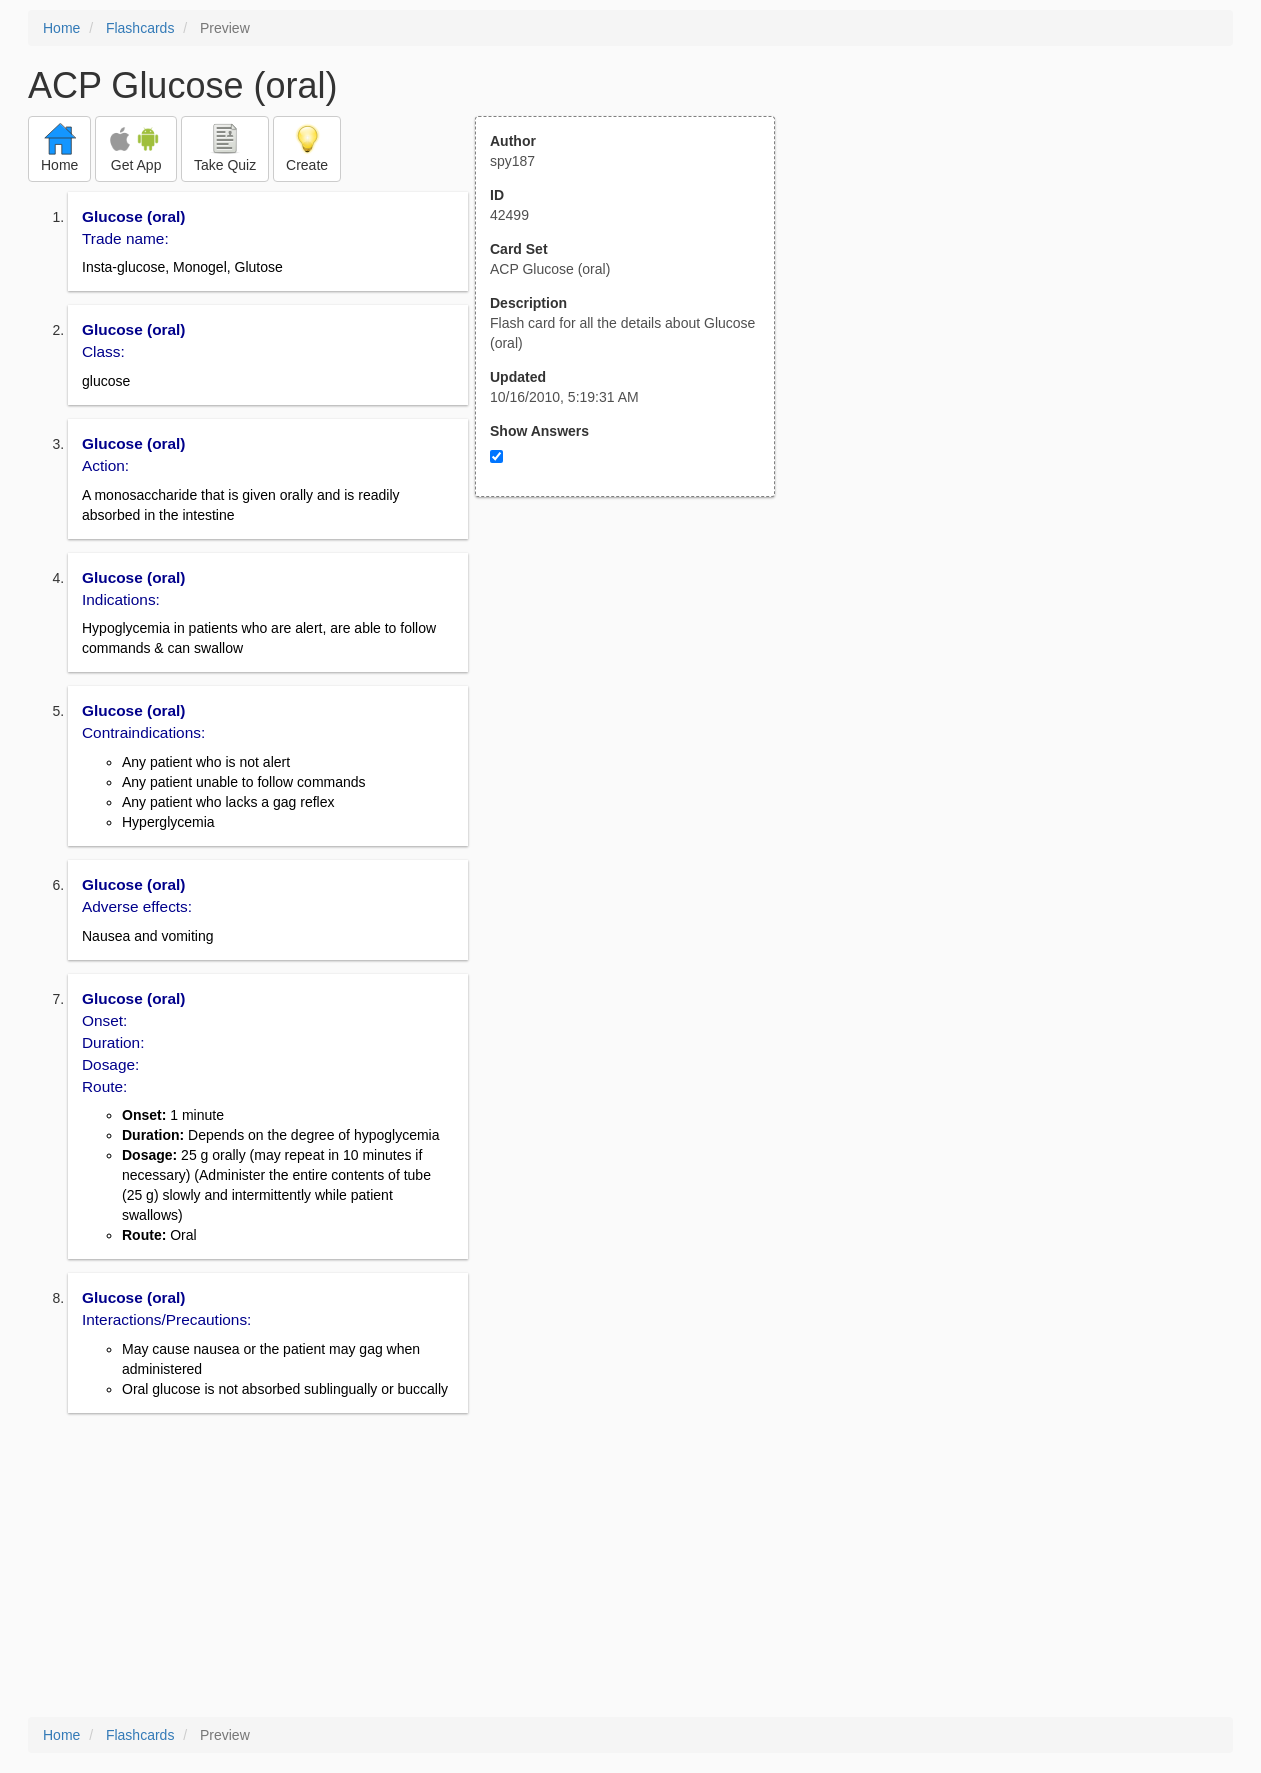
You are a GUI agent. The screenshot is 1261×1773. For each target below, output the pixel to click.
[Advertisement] (636, 693)
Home (61, 28)
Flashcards (140, 28)
